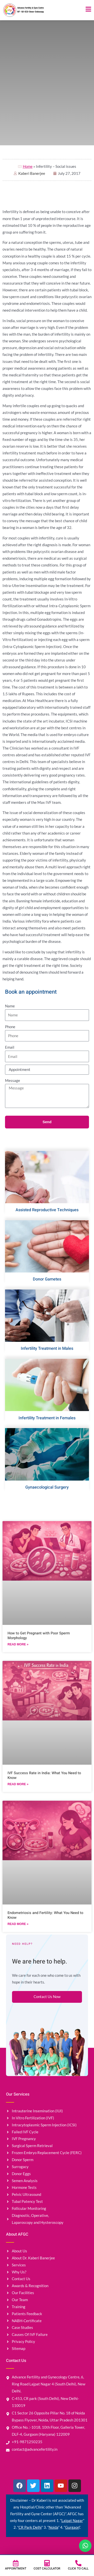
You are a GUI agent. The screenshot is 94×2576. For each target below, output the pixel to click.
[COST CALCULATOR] (47, 2563)
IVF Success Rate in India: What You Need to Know (44, 1775)
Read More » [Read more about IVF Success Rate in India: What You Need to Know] (18, 1784)
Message (12, 1080)
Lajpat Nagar (72, 2520)
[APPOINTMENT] (16, 2563)
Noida (53, 2527)
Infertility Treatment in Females (47, 1418)
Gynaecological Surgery (47, 1487)
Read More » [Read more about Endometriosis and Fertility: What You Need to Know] (18, 1924)
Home (28, 166)
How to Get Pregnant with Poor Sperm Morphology (39, 1636)
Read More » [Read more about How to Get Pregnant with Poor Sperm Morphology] (18, 1644)
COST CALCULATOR (47, 2568)
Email (9, 1047)
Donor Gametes (47, 1279)
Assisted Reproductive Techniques (47, 1210)
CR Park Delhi (30, 2527)
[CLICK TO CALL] (78, 2563)
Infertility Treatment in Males (47, 1349)
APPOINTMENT (15, 2568)
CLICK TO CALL (78, 2568)
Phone (10, 1027)
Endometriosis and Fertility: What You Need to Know (45, 1915)
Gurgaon (72, 2527)
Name (10, 1006)
